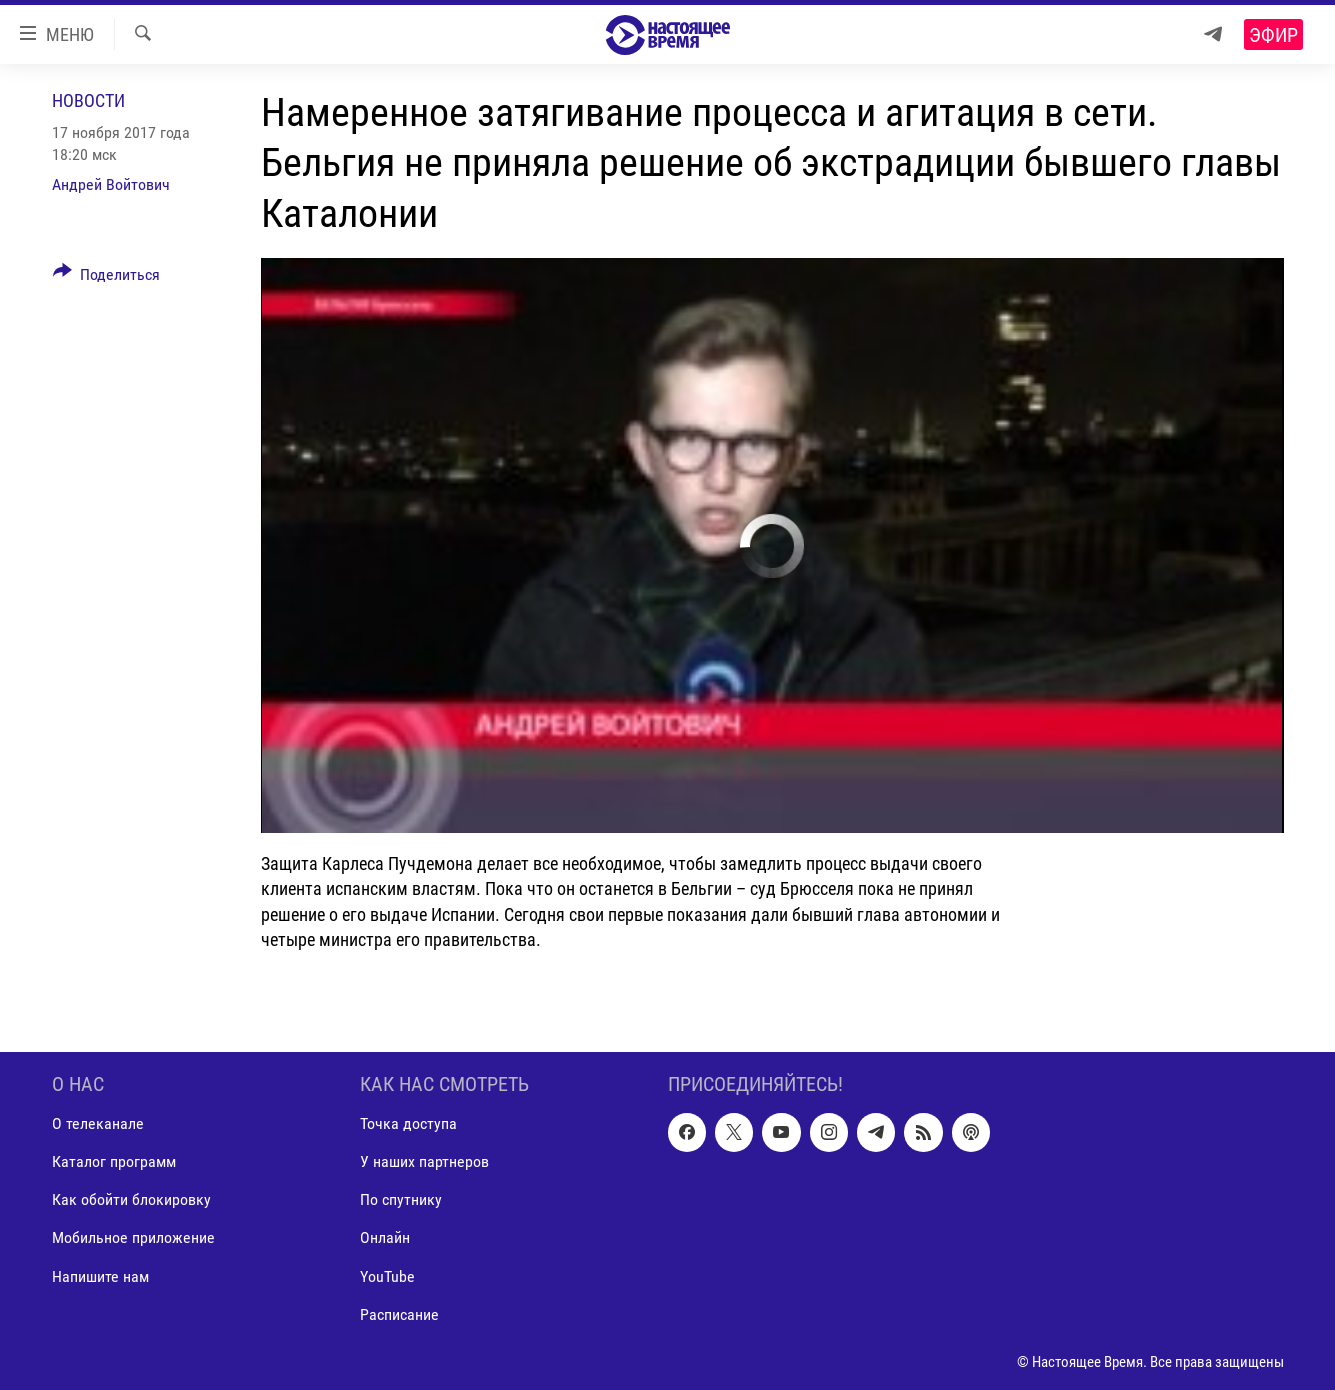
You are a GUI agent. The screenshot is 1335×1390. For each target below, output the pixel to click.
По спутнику (401, 1199)
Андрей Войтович (111, 184)
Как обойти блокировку (131, 1199)
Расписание (399, 1314)
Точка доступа (408, 1123)
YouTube (387, 1276)
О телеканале (98, 1123)
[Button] (107, 278)
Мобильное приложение (133, 1237)
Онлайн (385, 1237)
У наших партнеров (424, 1161)
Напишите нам (100, 1276)
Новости (88, 100)
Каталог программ (114, 1161)
